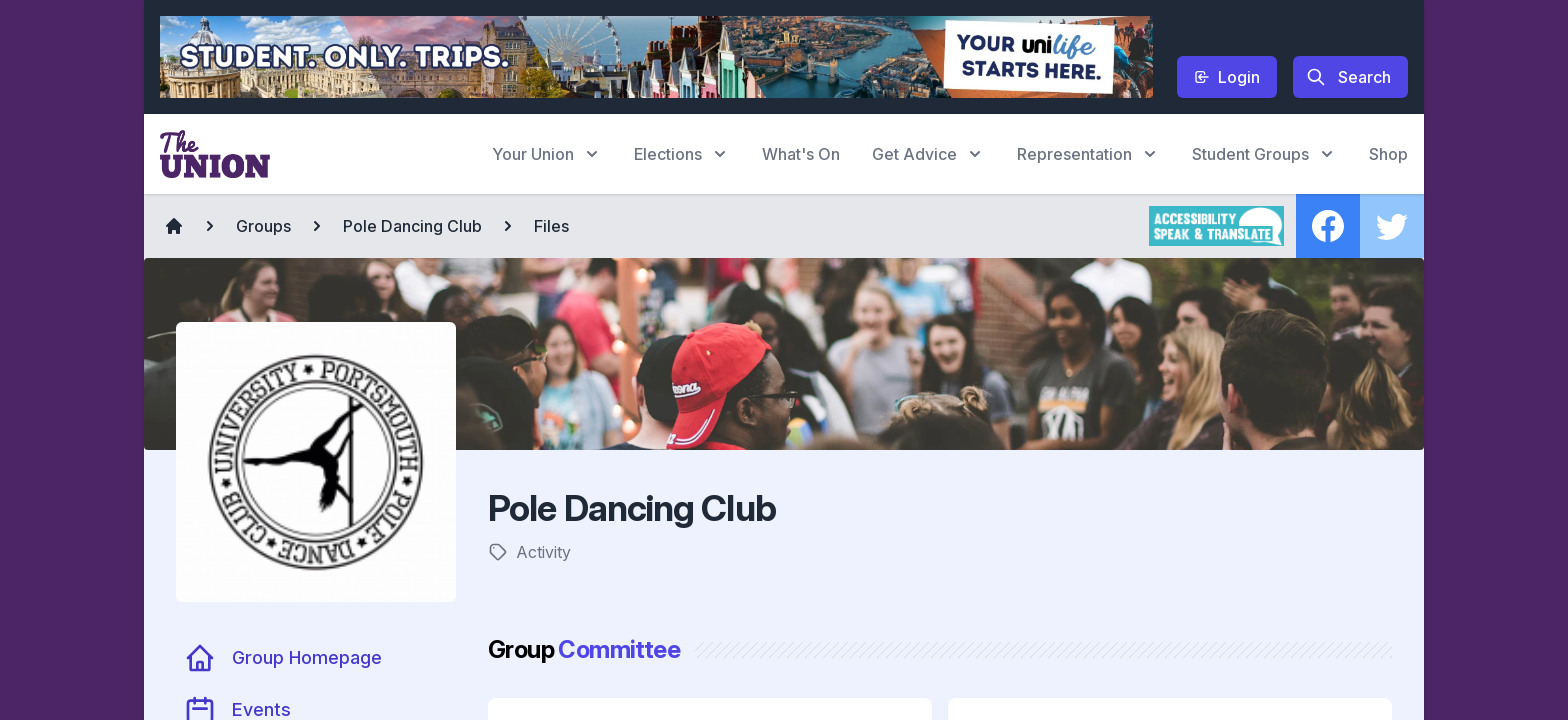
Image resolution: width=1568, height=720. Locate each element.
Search (1348, 77)
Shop (1388, 154)
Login (1227, 77)
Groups (263, 226)
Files (551, 226)
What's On (801, 154)
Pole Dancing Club (412, 226)
